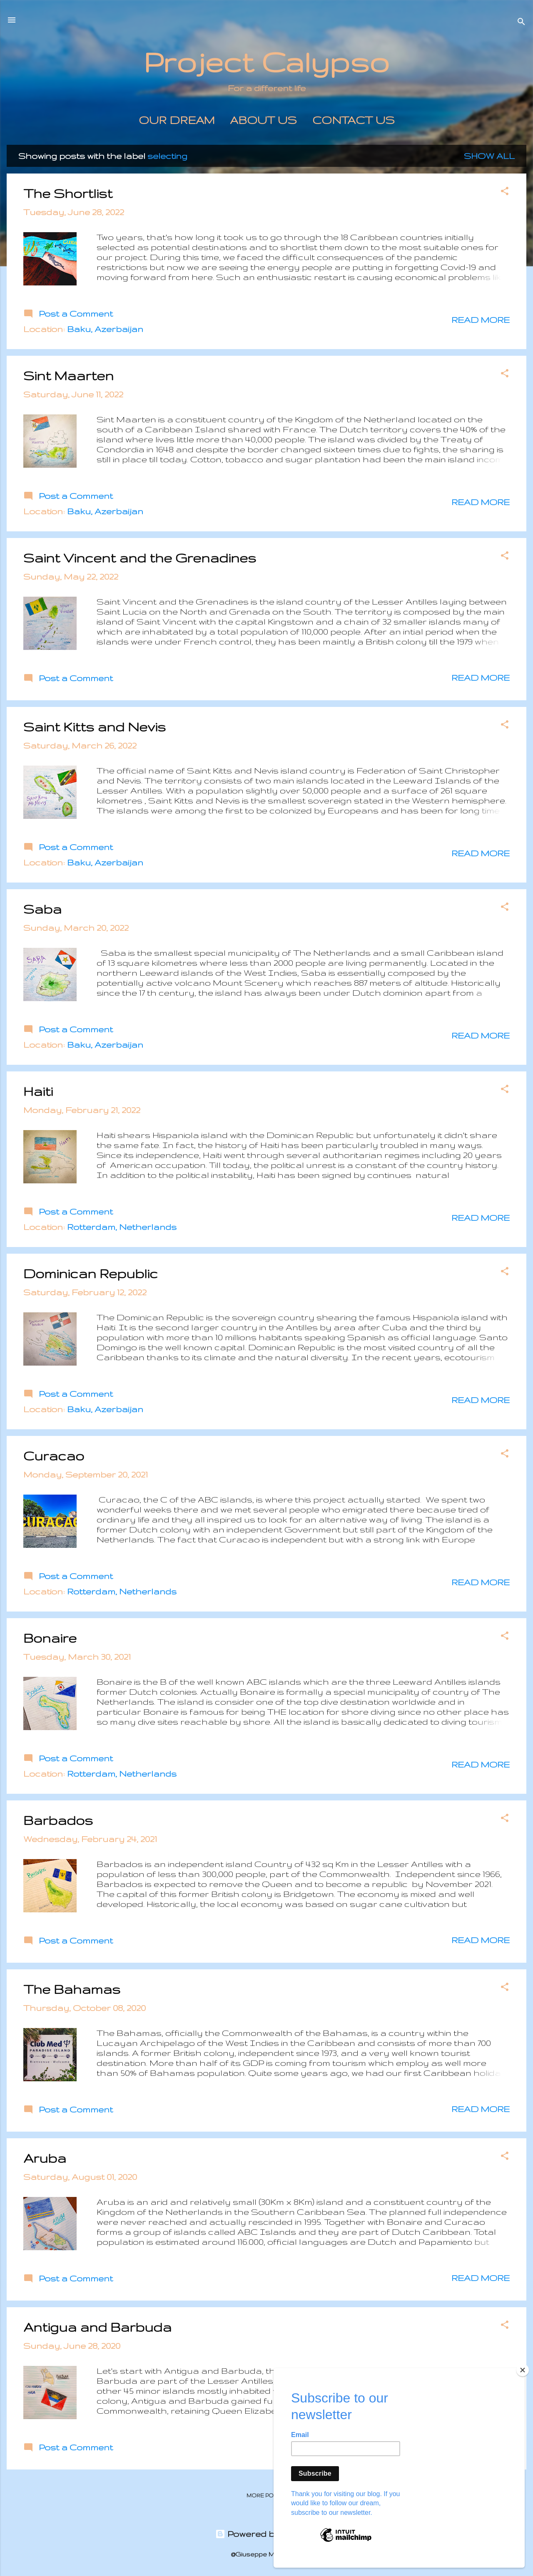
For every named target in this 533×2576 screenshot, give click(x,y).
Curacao (53, 1455)
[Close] (522, 2379)
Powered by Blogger (266, 2534)
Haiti (38, 1091)
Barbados (58, 1820)
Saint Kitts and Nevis (94, 726)
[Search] (521, 22)
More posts (266, 2495)
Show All (489, 156)
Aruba (44, 2158)
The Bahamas (71, 1989)
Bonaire (50, 1638)
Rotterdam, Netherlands (122, 1227)
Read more (480, 320)
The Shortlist (67, 193)
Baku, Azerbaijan (105, 329)
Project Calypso (266, 62)
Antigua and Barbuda (97, 2327)
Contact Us (353, 120)
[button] (505, 192)
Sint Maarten (68, 375)
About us (263, 120)
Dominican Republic (90, 1273)
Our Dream (176, 120)
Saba (42, 909)
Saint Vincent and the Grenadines (139, 557)
